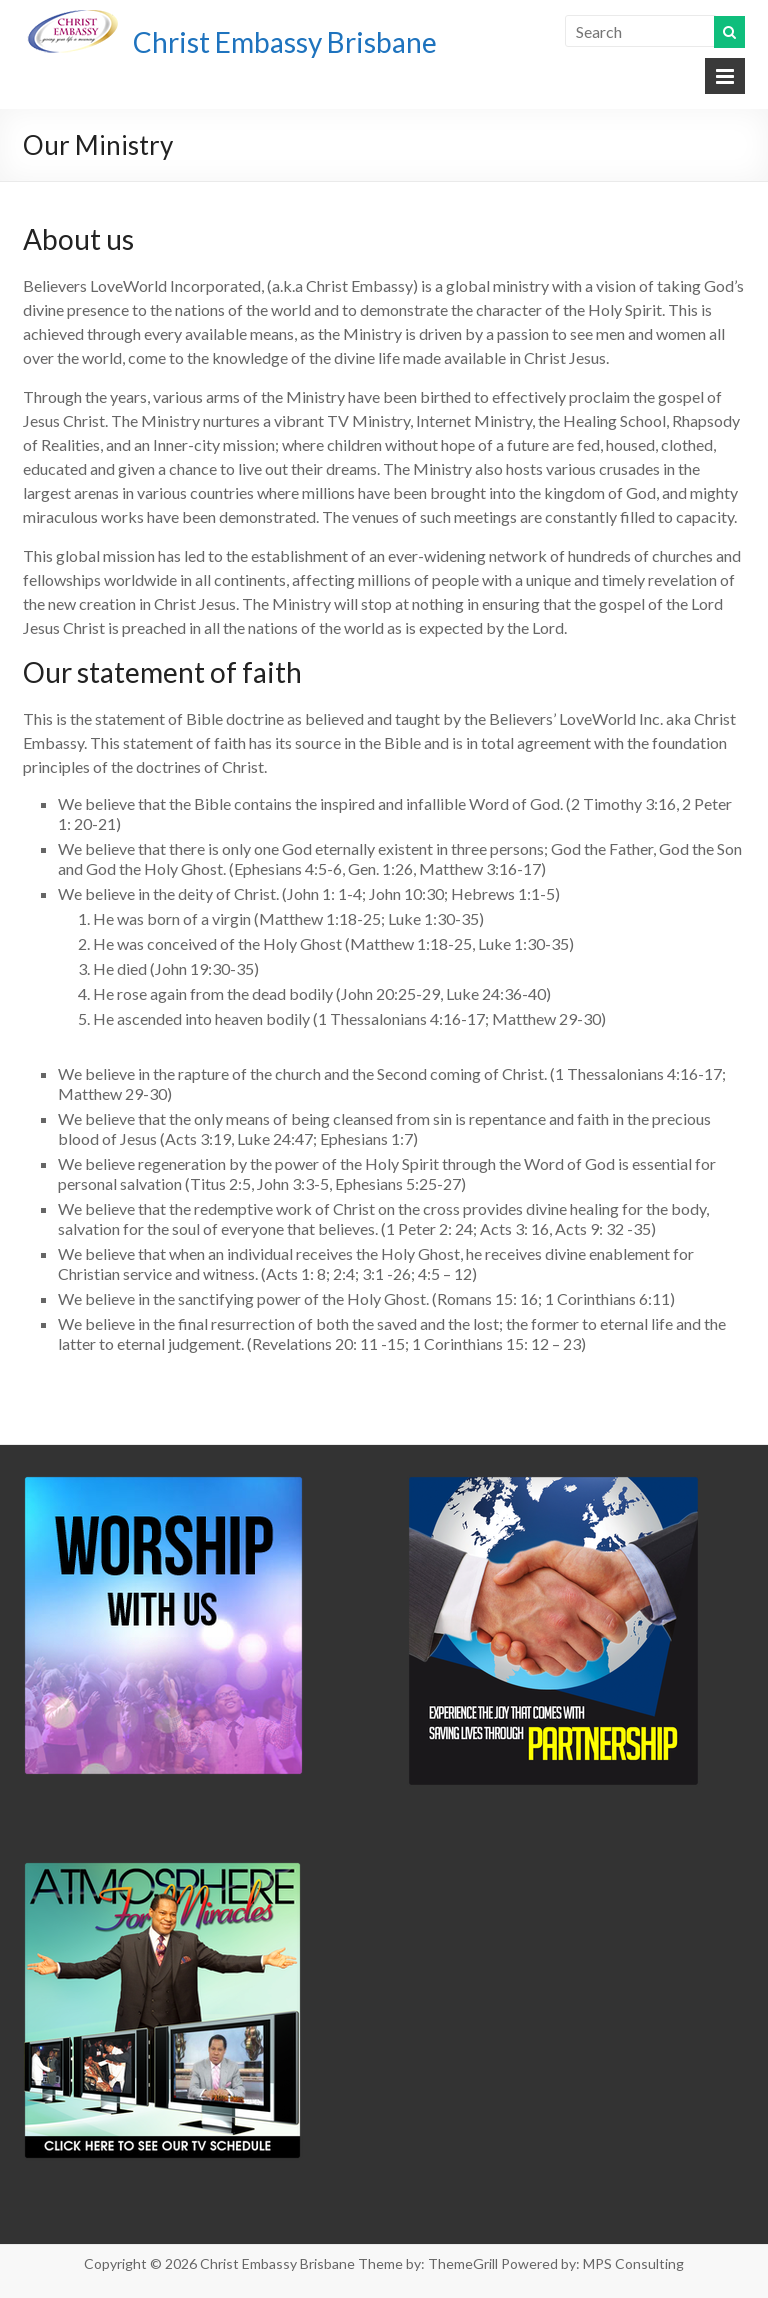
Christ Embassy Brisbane (285, 42)
